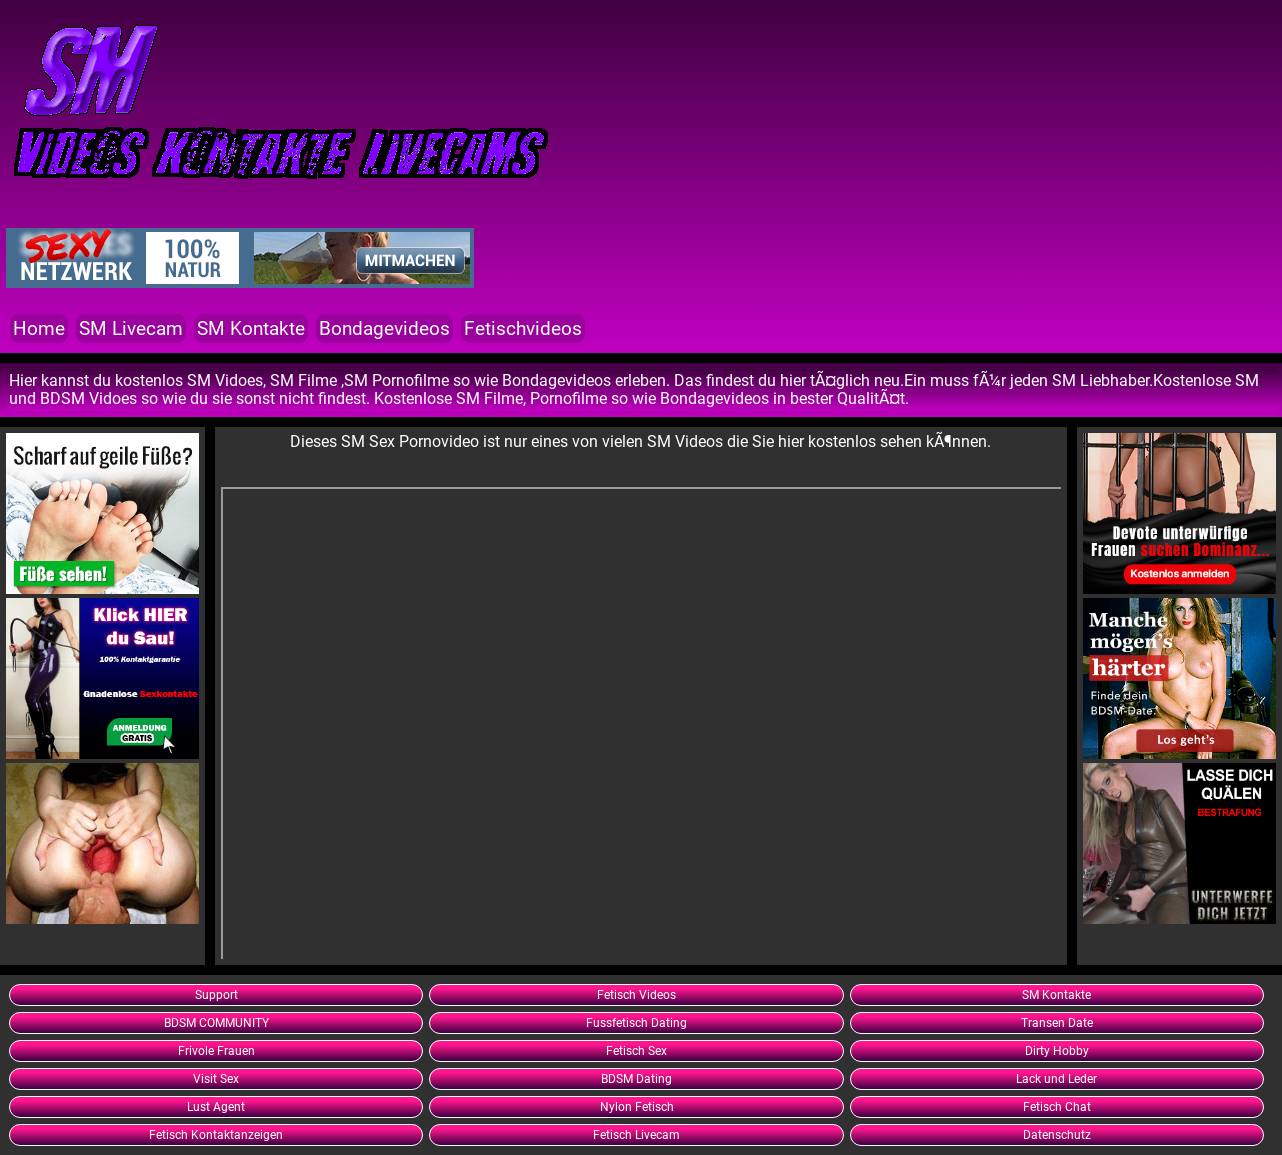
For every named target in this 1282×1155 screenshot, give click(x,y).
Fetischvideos (523, 328)
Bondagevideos (384, 328)
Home (39, 328)
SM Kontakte (251, 328)
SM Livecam (131, 328)
